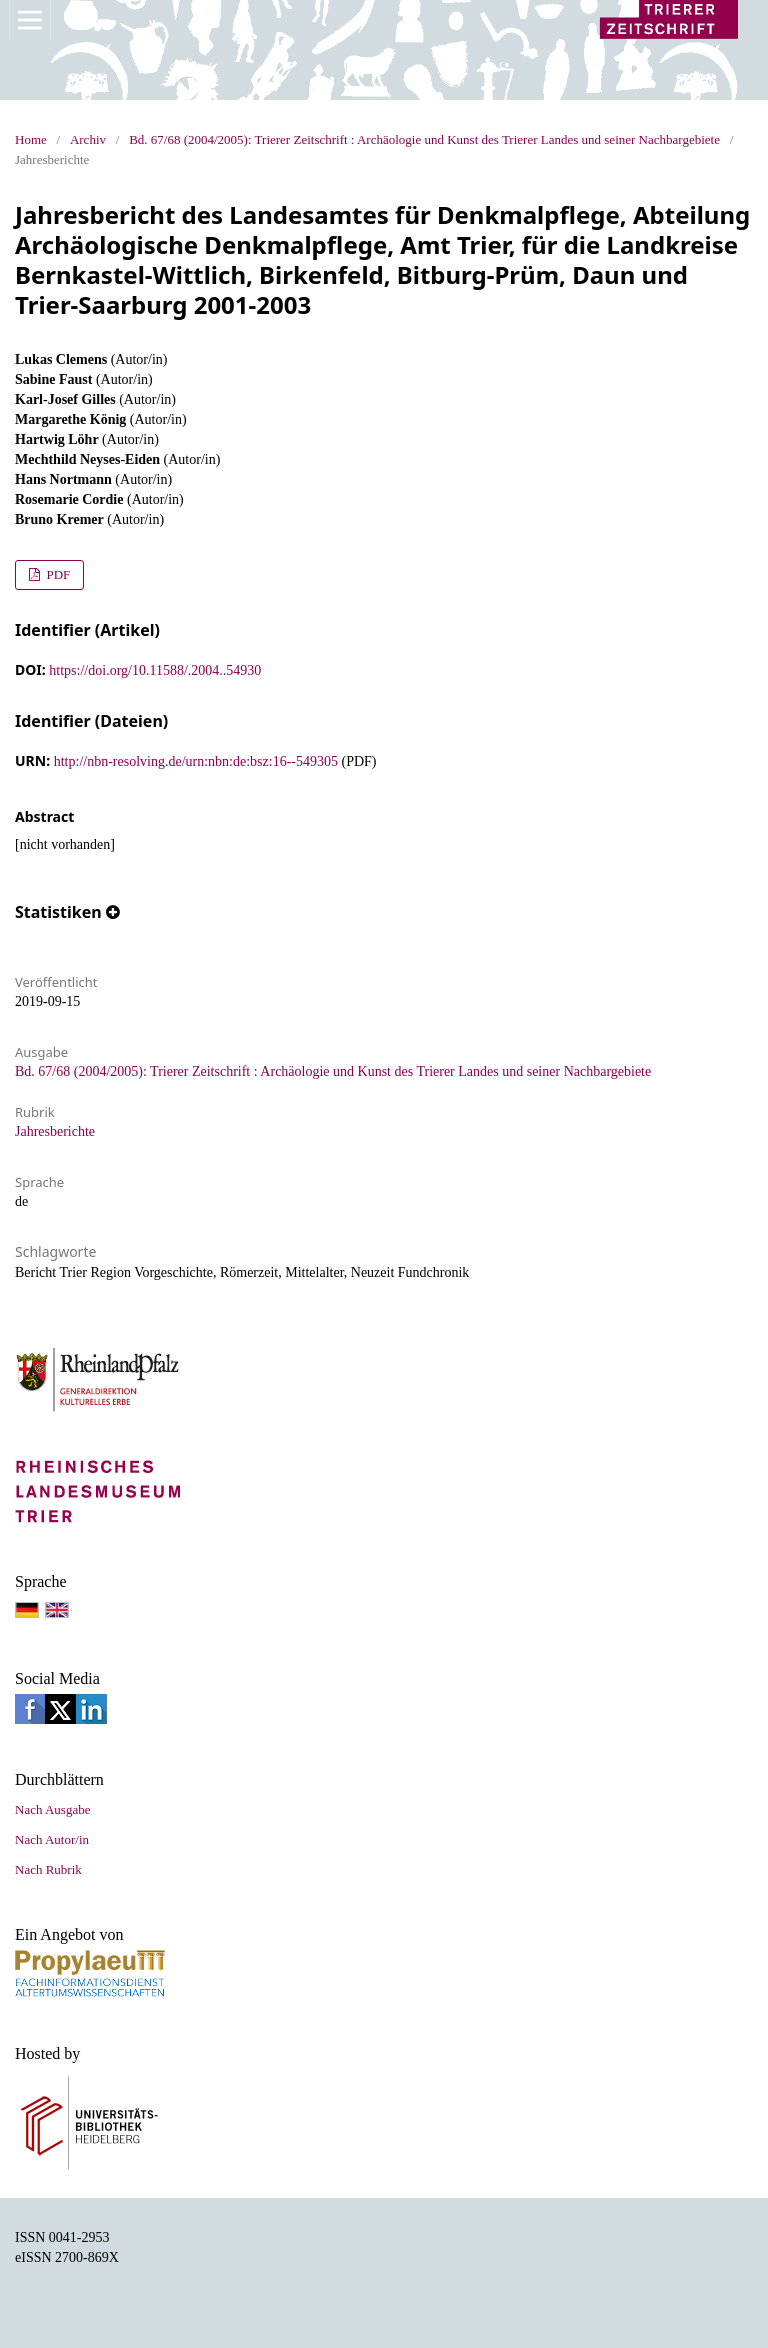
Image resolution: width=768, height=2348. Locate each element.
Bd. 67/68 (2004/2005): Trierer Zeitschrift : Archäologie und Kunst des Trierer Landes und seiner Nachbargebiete (424, 139)
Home (31, 139)
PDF (56, 574)
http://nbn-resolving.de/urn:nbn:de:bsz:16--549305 (196, 761)
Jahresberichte (55, 1131)
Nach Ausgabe (52, 1809)
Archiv (88, 139)
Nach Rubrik (48, 1869)
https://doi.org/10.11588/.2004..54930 (155, 670)
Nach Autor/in (52, 1839)
